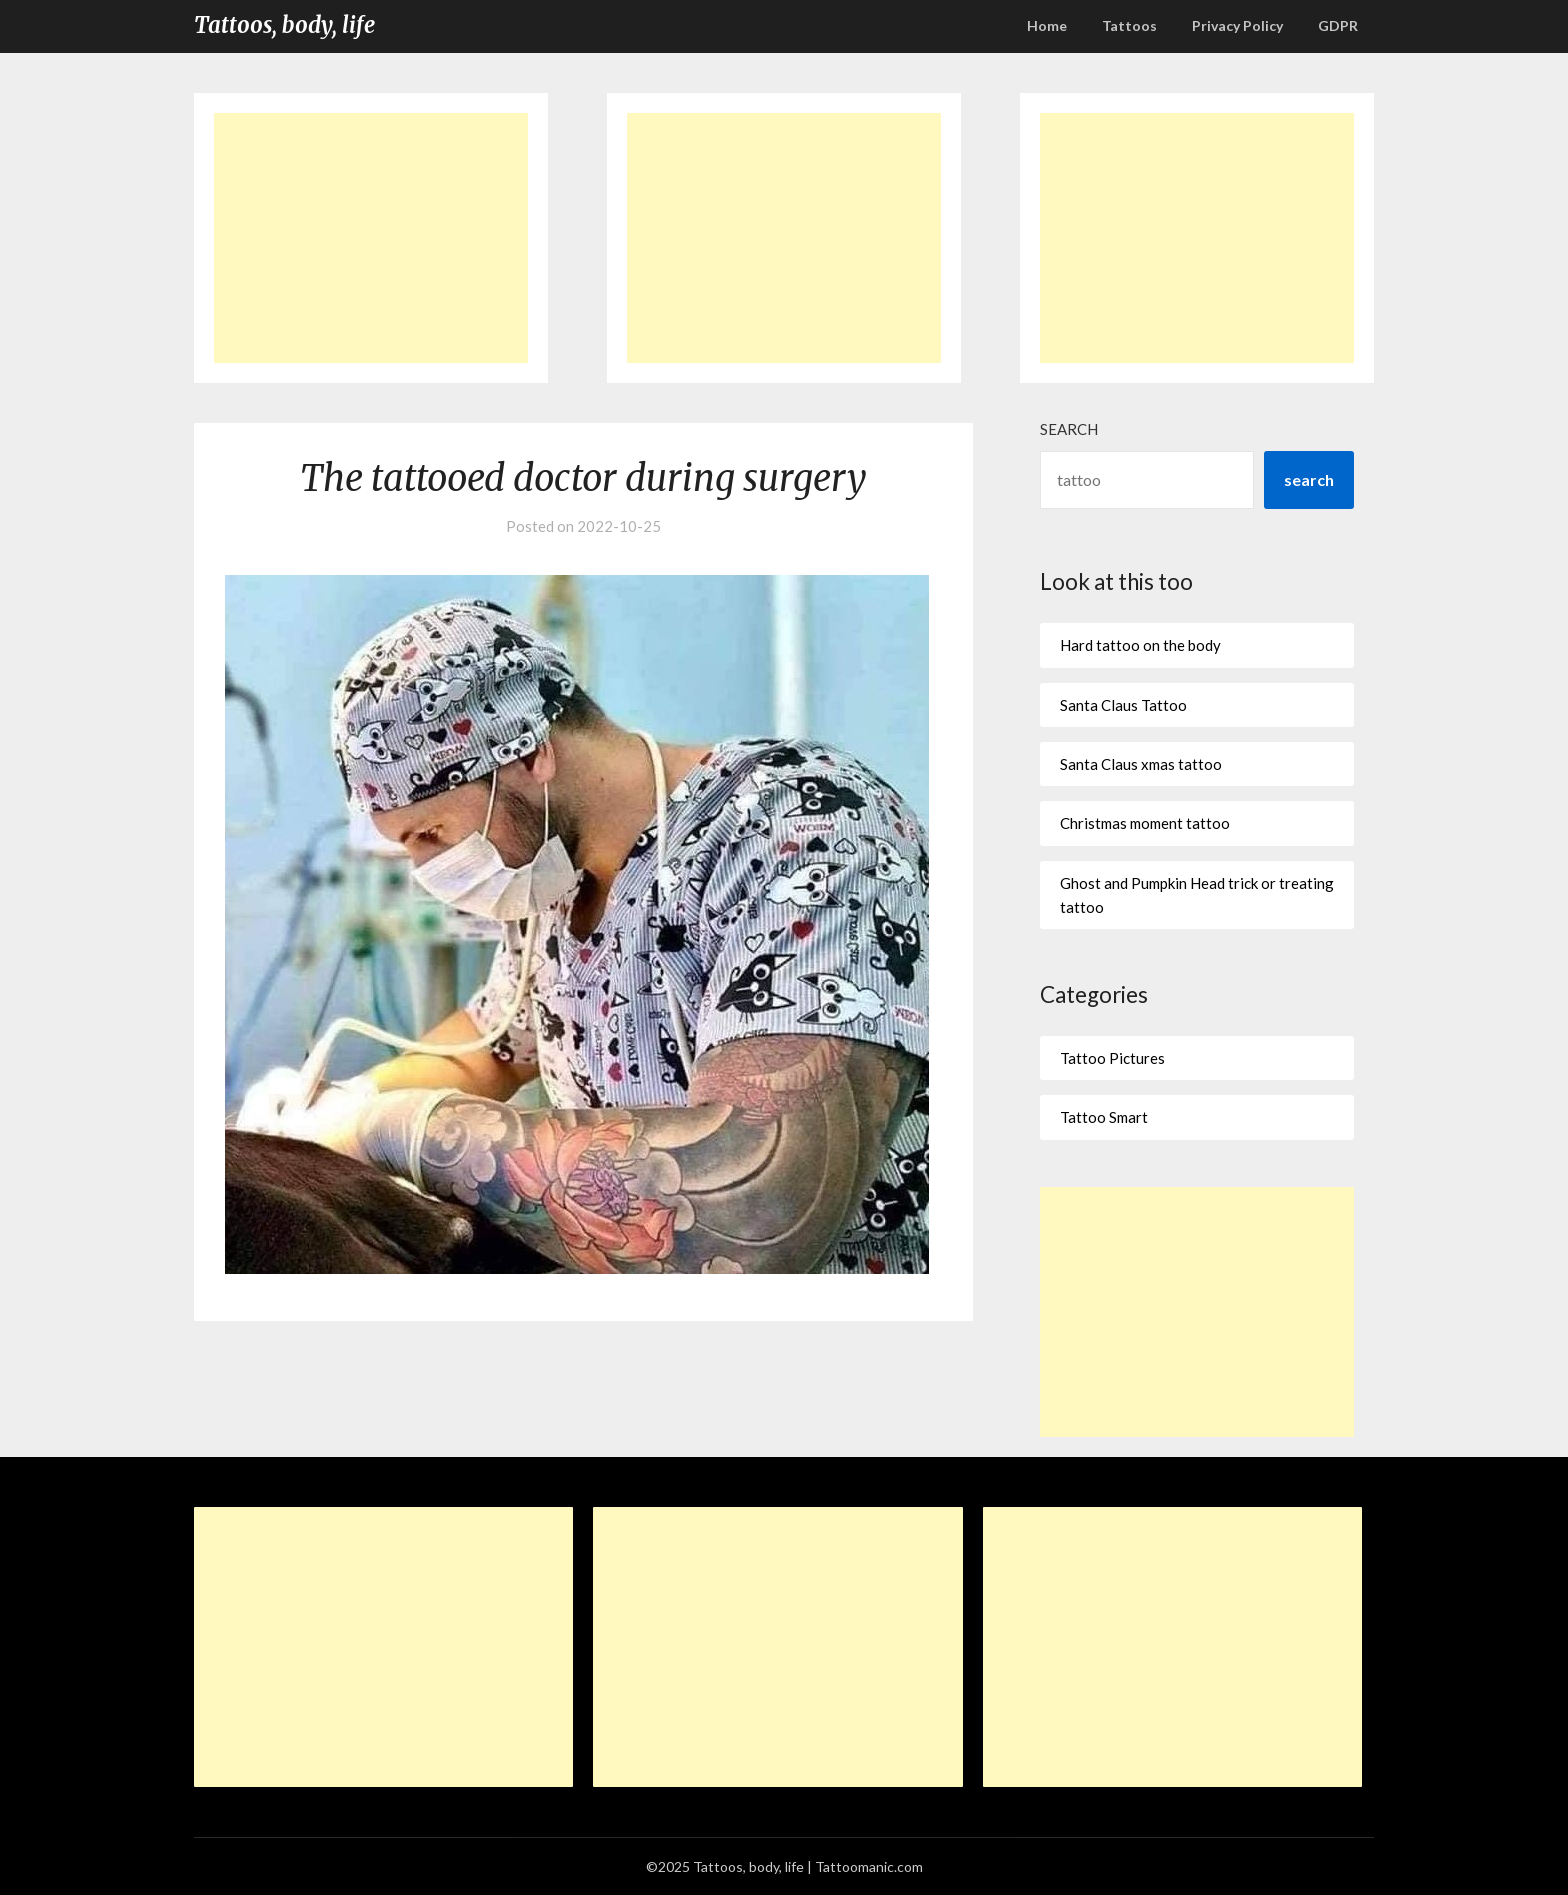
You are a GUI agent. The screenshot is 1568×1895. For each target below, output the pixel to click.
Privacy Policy (1237, 25)
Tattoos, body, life (284, 25)
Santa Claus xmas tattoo (1141, 764)
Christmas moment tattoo (1145, 823)
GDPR (1338, 25)
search (1309, 479)
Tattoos (1129, 25)
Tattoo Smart (1104, 1117)
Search (1069, 429)
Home (1047, 25)
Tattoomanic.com (869, 1866)
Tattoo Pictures (1112, 1058)
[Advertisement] (371, 238)
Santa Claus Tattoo (1123, 705)
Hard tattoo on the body (1140, 645)
